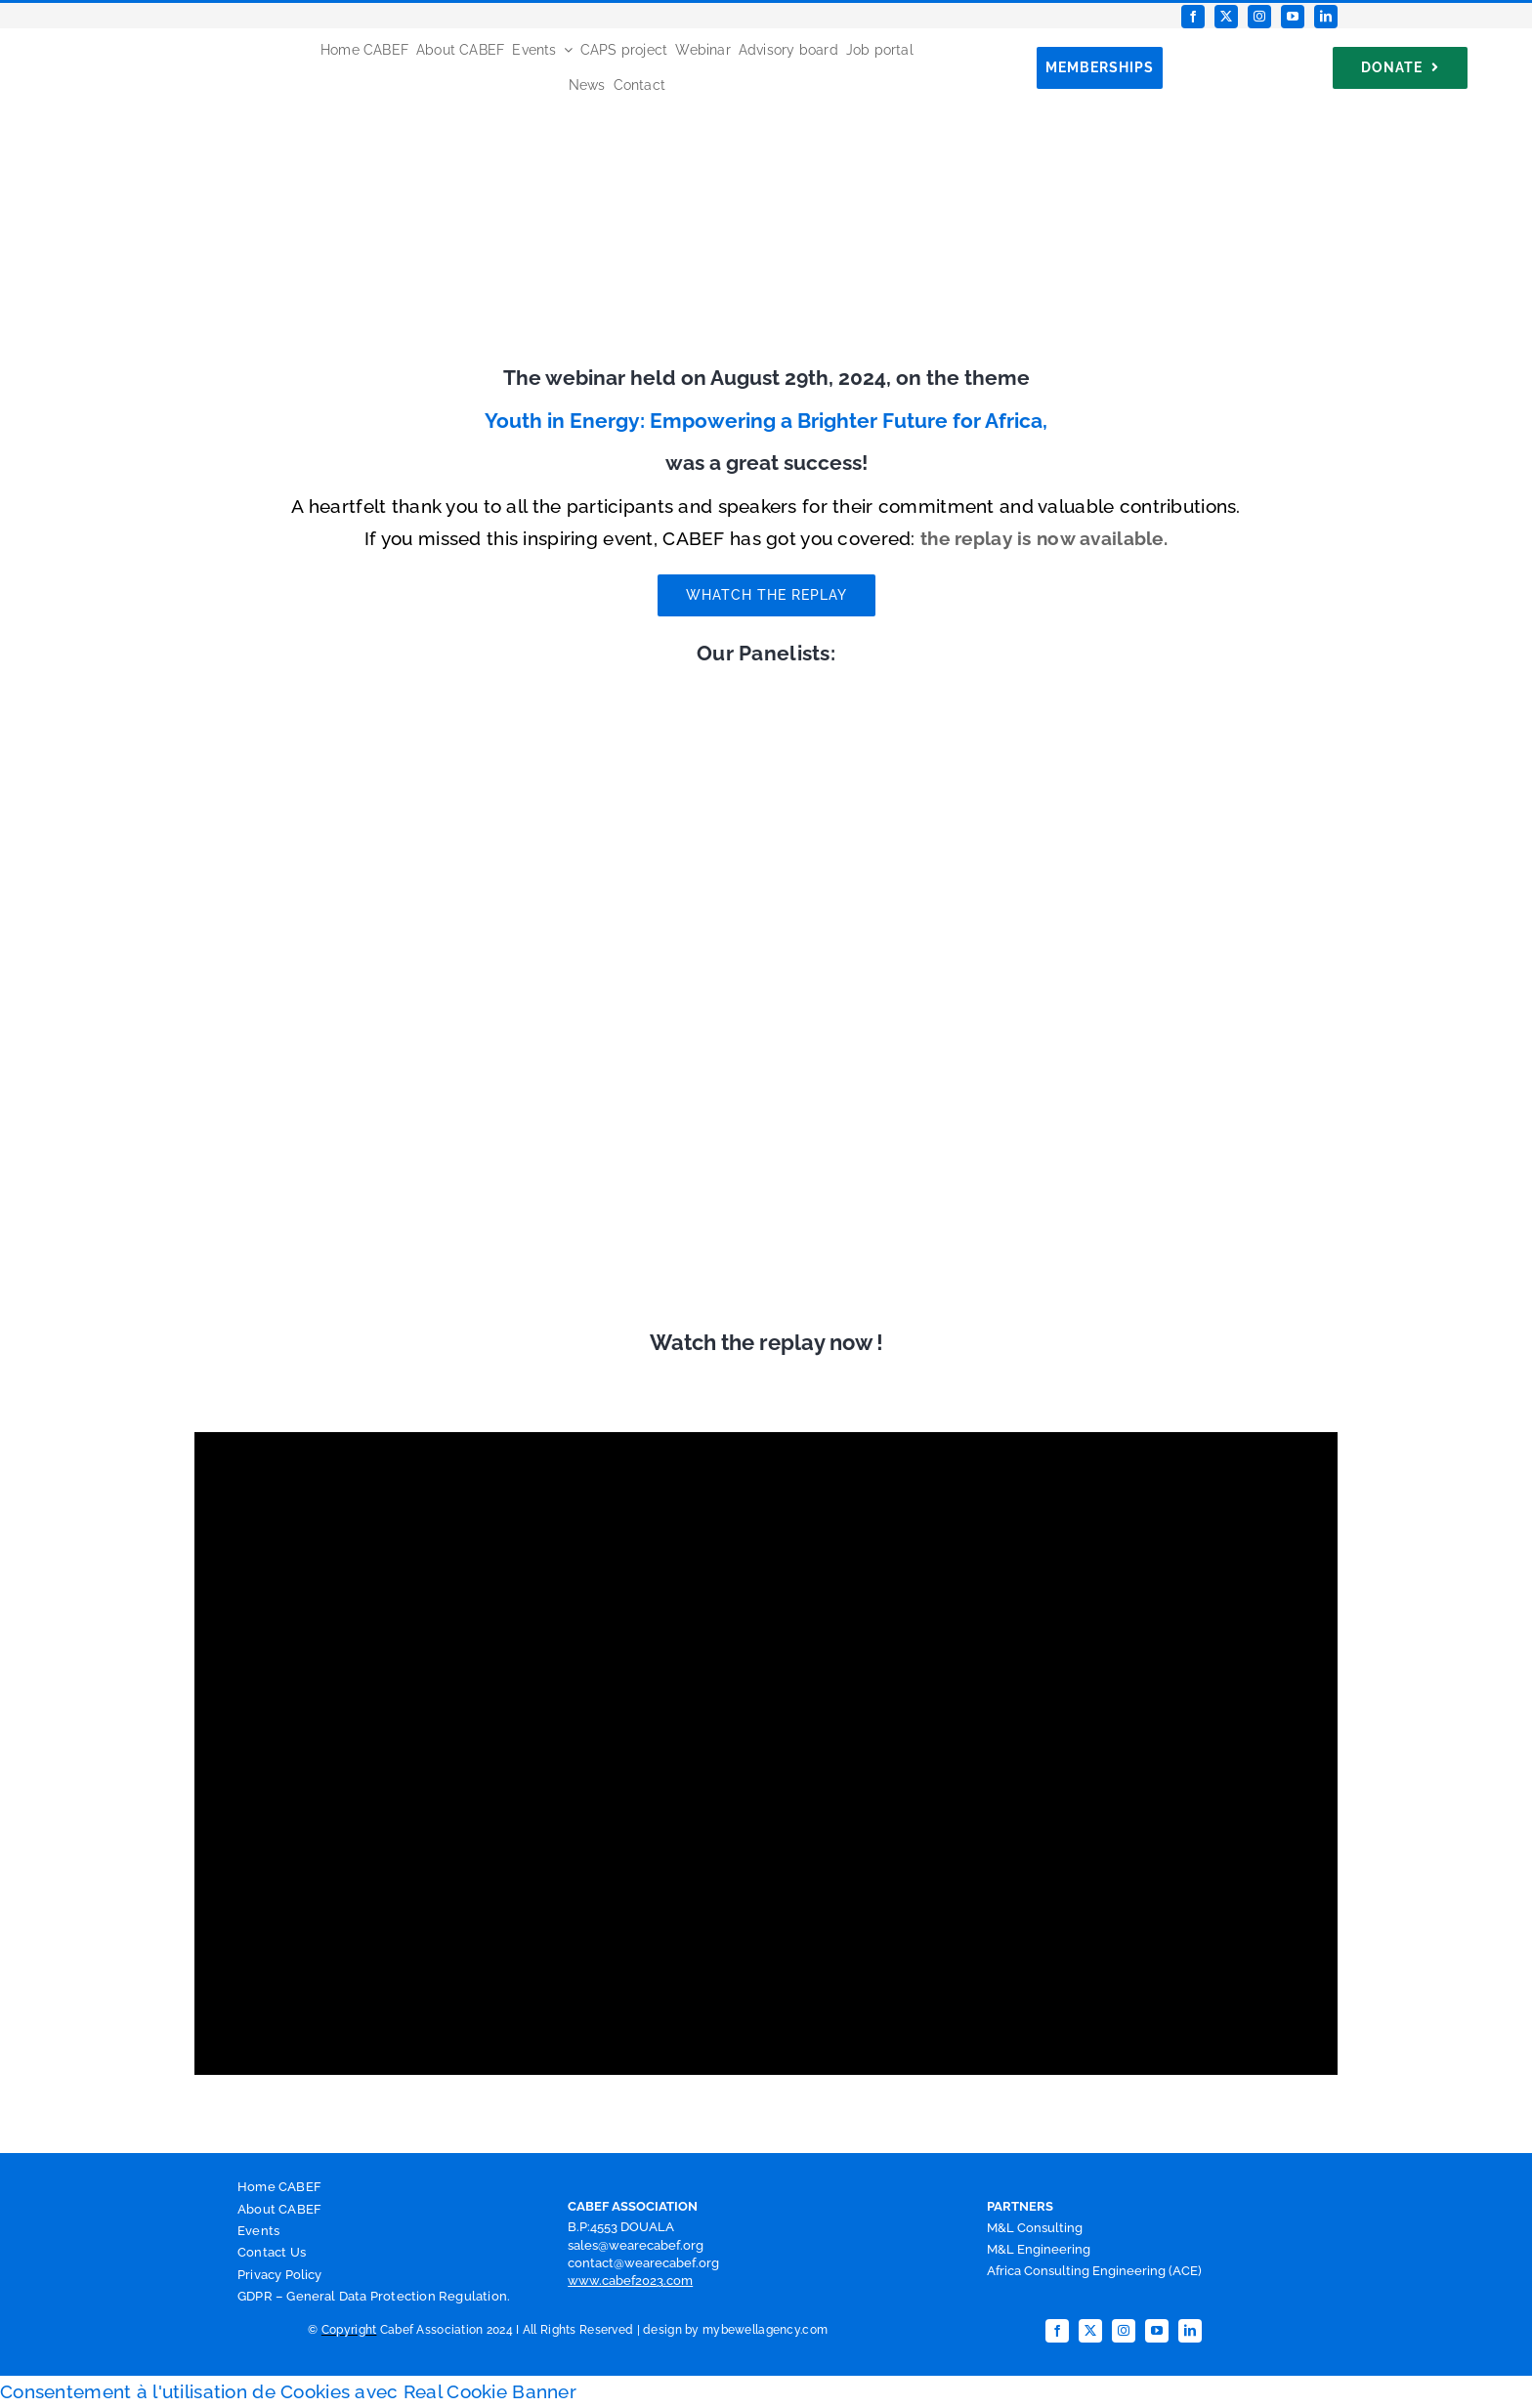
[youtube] (1292, 16)
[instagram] (1259, 16)
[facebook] (1193, 16)
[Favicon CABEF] (40, 37)
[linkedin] (1326, 16)
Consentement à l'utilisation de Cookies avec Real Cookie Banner (288, 2391)
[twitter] (1226, 16)
